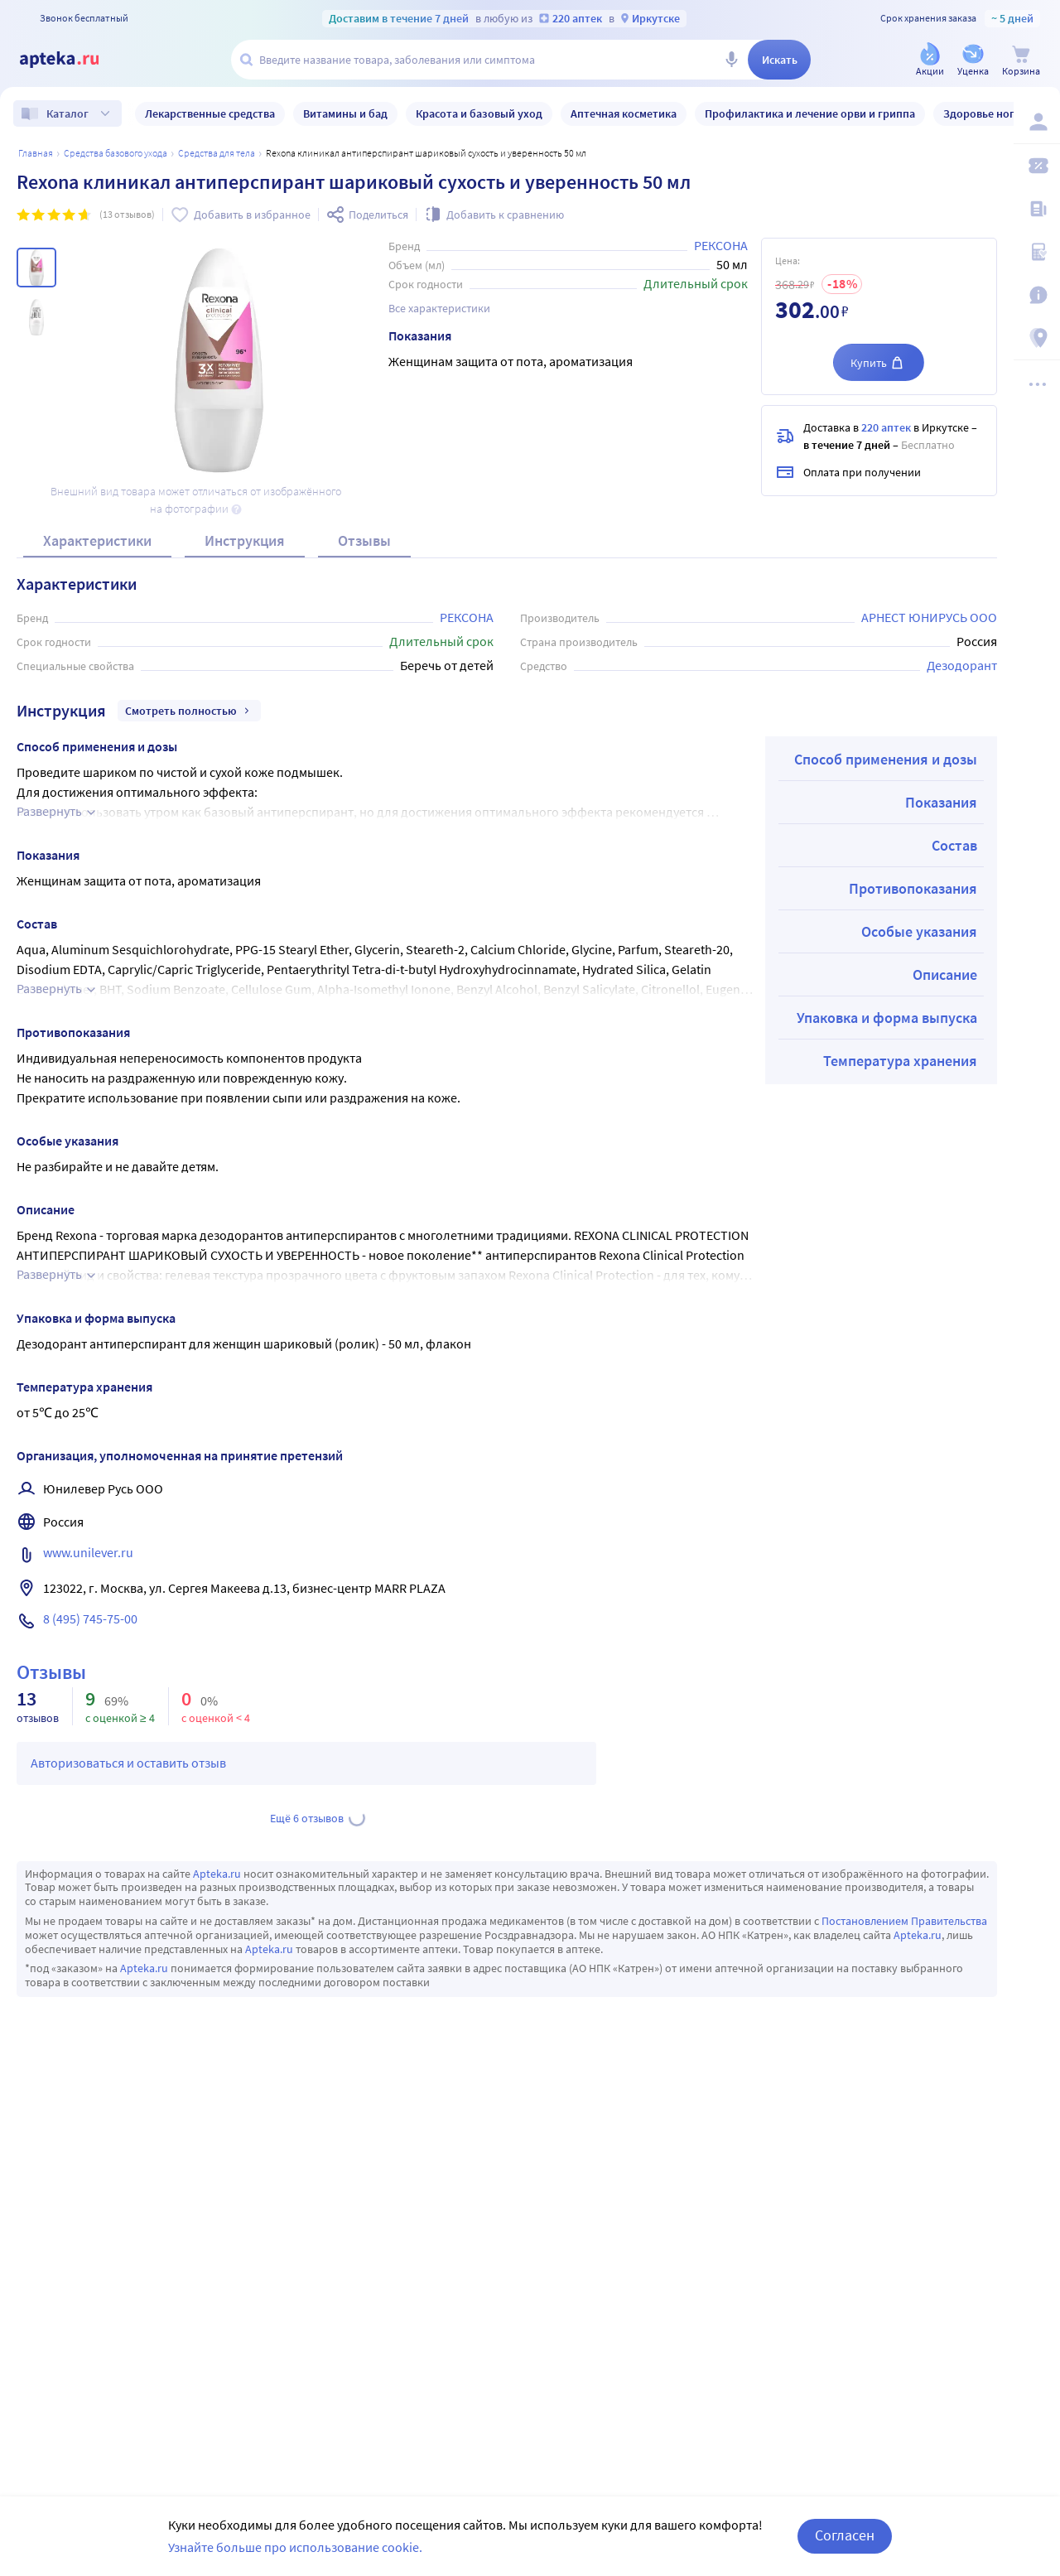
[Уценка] (973, 61)
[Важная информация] (1037, 294)
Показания (941, 802)
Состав (954, 845)
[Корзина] (1021, 61)
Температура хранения (900, 1060)
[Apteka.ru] (73, 60)
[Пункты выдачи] (1037, 337)
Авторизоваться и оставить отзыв (128, 1762)
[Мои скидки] (1037, 165)
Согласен (844, 2535)
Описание (945, 974)
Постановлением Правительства (904, 1920)
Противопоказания (913, 888)
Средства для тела (216, 153)
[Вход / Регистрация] (1037, 121)
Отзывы (364, 540)
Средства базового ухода (115, 153)
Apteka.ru (217, 1873)
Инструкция (245, 540)
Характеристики (97, 540)
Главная (35, 153)
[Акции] (930, 61)
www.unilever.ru (88, 1552)
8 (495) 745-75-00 (90, 1618)
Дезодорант (962, 665)
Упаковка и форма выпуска (887, 1017)
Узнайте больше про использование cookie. (295, 2547)
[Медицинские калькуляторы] (1037, 251)
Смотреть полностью (189, 710)
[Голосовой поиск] (731, 59)
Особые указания (919, 931)
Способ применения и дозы (885, 759)
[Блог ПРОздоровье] (1037, 208)
